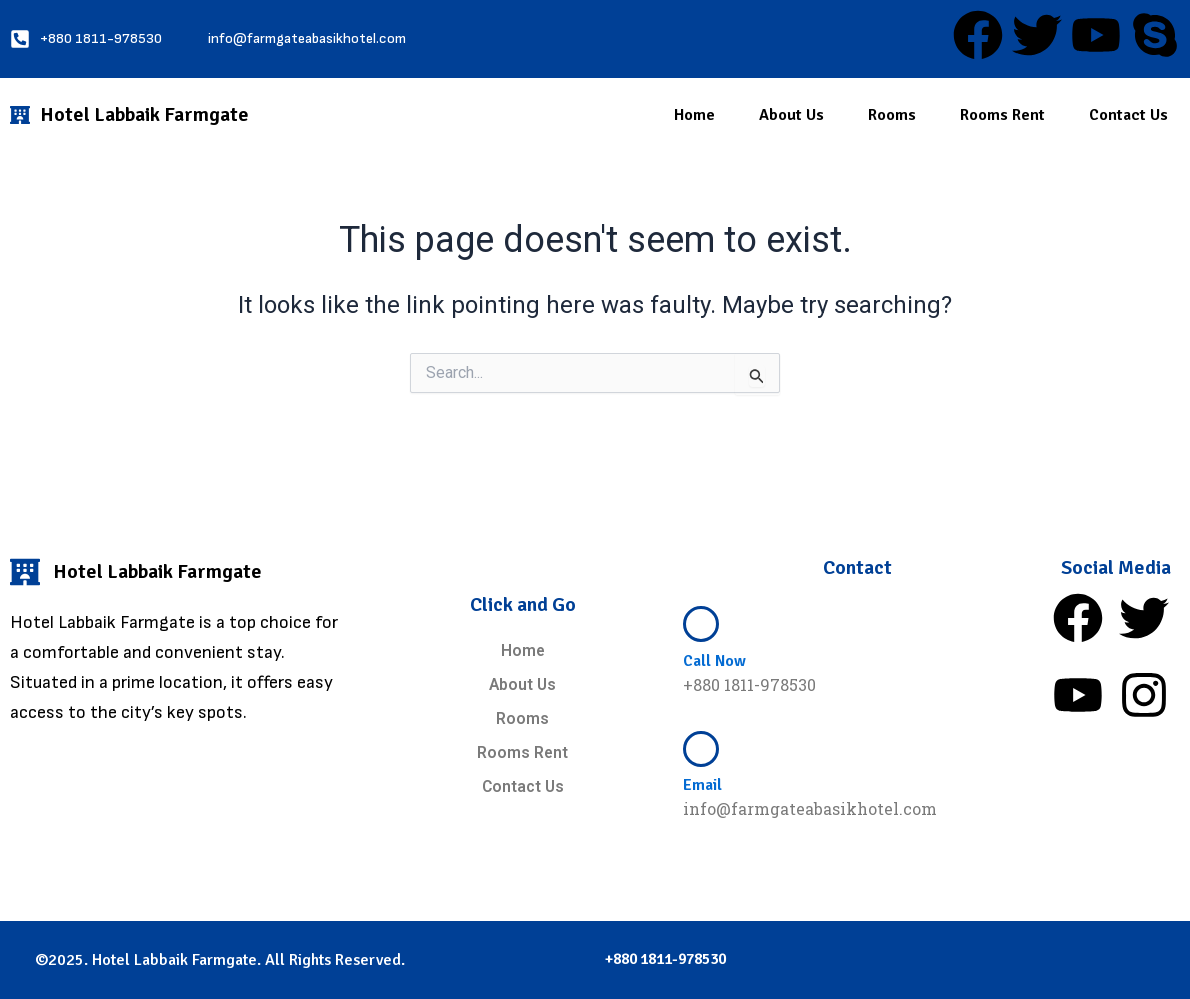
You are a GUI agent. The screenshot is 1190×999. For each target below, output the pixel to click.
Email (702, 785)
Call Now (714, 661)
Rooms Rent (1002, 115)
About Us (791, 115)
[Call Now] (701, 624)
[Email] (701, 749)
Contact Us (1128, 115)
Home (694, 115)
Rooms (892, 115)
